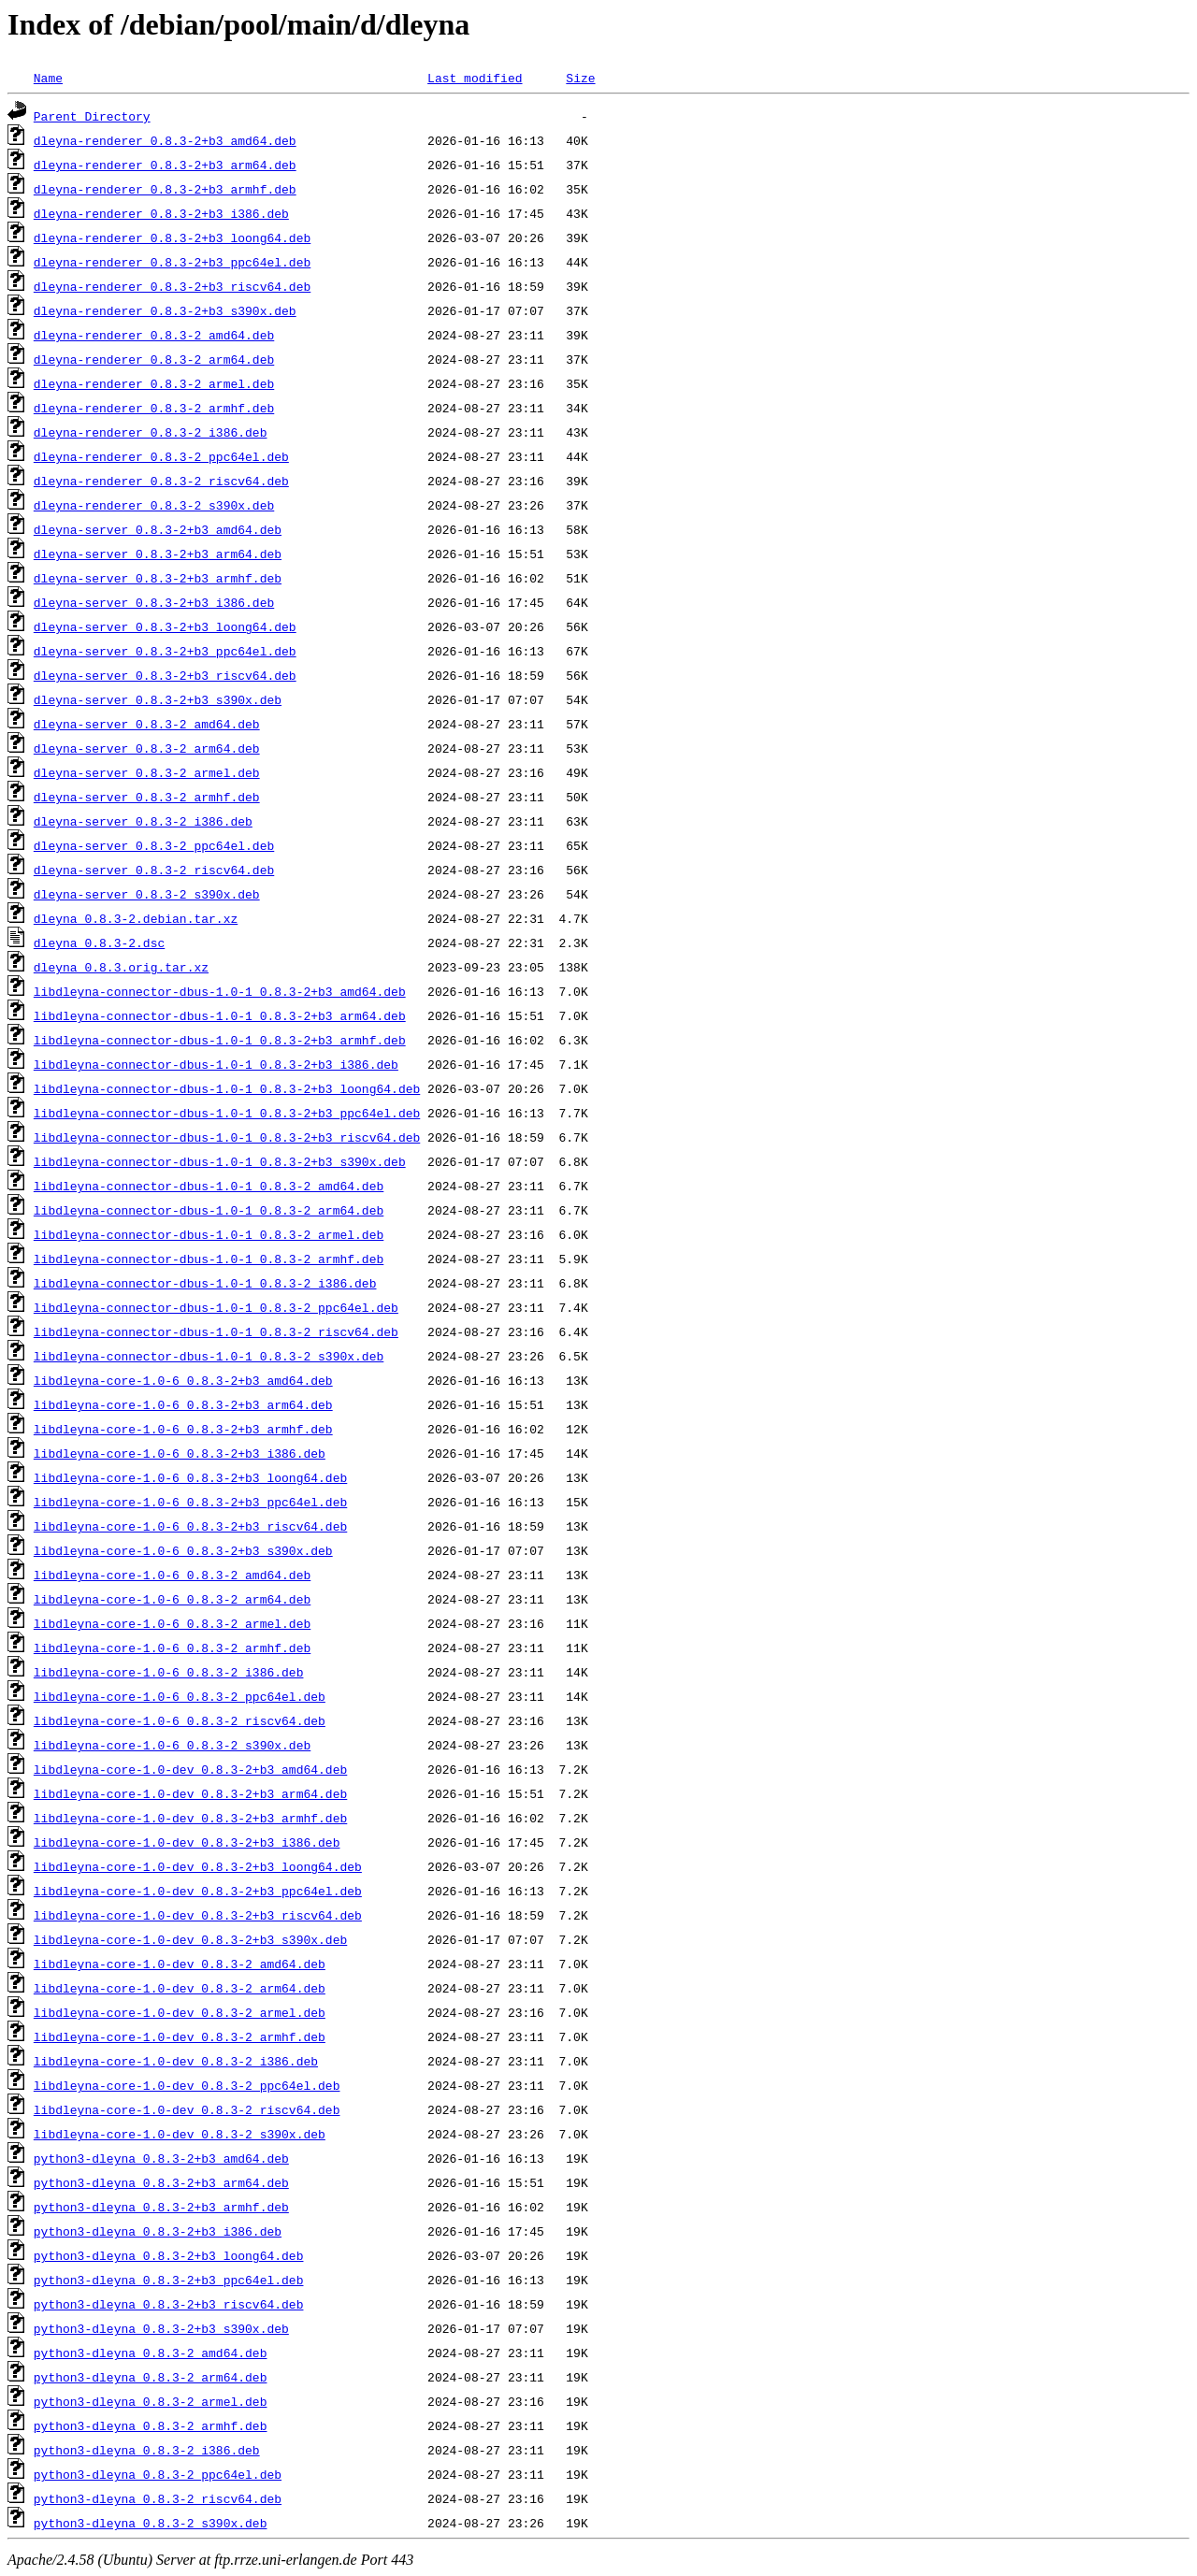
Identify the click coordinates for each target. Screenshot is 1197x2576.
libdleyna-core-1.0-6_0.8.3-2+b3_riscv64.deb (190, 1526)
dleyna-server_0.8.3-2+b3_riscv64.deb (165, 675)
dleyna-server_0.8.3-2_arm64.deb (147, 748)
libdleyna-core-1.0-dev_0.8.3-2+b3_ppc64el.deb (198, 1890)
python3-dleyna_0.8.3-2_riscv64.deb (157, 2498)
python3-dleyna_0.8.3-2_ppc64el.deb (157, 2474)
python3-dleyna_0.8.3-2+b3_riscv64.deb (169, 2303)
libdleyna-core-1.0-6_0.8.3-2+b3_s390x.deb (183, 1550)
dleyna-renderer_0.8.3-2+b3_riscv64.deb (172, 286)
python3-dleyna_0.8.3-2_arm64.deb (150, 2376)
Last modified (474, 77)
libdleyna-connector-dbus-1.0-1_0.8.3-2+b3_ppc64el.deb (227, 1112)
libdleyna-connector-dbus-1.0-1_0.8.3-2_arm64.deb (208, 1210)
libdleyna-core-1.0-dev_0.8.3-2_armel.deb (179, 2012)
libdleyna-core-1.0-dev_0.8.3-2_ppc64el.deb (187, 2085)
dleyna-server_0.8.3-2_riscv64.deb (154, 869)
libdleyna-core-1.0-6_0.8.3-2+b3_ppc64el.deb (190, 1501)
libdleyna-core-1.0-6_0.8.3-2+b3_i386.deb (179, 1453)
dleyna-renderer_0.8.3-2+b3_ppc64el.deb (172, 261)
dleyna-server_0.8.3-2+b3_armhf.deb (157, 577)
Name (48, 77)
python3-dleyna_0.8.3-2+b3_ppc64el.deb (169, 2279)
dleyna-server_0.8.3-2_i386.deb (143, 821)
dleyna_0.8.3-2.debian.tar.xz (136, 918)
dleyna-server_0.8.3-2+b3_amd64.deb (157, 529)
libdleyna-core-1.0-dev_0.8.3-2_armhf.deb (179, 2036)
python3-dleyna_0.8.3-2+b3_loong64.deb (169, 2255)
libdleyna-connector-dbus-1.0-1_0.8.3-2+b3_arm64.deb (220, 1015)
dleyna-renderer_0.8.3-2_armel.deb (154, 383)
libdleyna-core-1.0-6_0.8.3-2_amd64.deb (172, 1574)
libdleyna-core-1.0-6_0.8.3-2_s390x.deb (172, 1744)
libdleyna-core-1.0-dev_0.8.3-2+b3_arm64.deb (190, 1793)
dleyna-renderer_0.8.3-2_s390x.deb (154, 504)
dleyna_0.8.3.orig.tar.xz (121, 966)
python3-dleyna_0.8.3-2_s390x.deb (150, 2522)
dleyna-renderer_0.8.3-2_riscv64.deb (161, 480)
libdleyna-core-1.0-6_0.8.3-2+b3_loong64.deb (190, 1477)
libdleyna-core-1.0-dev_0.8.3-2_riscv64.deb (187, 2109)
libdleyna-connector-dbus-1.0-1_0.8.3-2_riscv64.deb (216, 1331)
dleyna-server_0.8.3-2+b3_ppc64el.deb (165, 650)
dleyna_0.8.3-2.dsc (99, 942)
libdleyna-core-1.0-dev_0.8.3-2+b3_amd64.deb (190, 1769)
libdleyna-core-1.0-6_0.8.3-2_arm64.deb (172, 1598)
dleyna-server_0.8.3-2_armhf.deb (147, 796)
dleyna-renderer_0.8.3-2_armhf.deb (154, 407)
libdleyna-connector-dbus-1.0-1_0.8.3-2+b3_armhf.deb (220, 1039)
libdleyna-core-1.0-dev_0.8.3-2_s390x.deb (179, 2133)
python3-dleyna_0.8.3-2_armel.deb (150, 2401)
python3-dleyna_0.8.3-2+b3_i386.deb (157, 2231)
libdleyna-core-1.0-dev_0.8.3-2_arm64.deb (179, 1987)
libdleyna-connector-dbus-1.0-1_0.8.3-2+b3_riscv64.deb (227, 1137)
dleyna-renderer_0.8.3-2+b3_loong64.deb (172, 237)
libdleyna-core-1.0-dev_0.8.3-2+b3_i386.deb (187, 1842)
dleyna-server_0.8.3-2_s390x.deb (147, 893)
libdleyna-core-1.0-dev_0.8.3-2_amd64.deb (179, 1963)
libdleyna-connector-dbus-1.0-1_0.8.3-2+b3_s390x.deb (220, 1161)
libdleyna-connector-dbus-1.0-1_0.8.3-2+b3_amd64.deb (220, 991)
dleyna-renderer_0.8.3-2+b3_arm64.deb (165, 164)
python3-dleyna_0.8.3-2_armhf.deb (150, 2425)
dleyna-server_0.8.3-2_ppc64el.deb (154, 845)
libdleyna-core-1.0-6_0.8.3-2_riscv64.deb (179, 1720)
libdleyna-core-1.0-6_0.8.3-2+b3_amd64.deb (183, 1380)
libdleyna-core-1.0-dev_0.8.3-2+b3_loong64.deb (198, 1866)
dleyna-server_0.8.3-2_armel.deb (147, 772)
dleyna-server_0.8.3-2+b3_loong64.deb (165, 626)
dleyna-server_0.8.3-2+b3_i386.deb (154, 602)
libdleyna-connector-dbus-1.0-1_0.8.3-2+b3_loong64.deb (227, 1088)
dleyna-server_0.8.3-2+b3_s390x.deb (157, 699)
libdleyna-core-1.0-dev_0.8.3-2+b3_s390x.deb (190, 1939)
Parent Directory (92, 116)
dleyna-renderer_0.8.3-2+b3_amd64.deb (165, 140)
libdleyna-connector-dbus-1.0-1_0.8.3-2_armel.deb (208, 1234)
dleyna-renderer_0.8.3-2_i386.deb (150, 432)
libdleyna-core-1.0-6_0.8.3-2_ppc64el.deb (179, 1696)
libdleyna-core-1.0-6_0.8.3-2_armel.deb (172, 1623)
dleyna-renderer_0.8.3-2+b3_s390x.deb (165, 310)
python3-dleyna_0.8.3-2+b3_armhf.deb (161, 2206)
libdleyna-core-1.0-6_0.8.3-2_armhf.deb (172, 1647)
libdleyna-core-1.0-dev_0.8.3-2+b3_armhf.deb (190, 1817)
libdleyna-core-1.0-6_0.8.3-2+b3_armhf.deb (183, 1428)
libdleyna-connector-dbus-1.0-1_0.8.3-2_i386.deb (205, 1282)
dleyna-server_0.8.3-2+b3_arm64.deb (157, 553)
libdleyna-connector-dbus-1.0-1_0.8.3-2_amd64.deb (208, 1185)
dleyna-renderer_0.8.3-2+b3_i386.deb (161, 213)
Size (580, 77)
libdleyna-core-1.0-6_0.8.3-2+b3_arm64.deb (183, 1404)
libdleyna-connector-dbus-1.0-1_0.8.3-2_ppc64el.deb (216, 1307)
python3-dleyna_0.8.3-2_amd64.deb (150, 2352)
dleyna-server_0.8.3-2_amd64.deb (147, 723)
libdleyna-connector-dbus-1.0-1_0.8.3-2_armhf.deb (208, 1258)
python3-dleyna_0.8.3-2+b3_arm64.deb (161, 2182)
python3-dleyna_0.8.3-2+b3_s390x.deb (161, 2328)
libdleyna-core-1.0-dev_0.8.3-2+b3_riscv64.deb (198, 1915)
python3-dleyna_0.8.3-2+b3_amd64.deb (161, 2158)
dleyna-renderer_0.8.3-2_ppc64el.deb (161, 456)
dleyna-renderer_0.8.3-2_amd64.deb (154, 334)
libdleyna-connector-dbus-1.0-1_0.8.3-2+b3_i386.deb (216, 1064)
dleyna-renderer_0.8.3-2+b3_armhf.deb (165, 188)
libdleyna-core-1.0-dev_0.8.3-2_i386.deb (176, 2060)
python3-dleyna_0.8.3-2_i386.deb (147, 2449)
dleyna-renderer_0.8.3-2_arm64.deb (154, 359)
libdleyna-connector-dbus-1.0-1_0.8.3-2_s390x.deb (208, 1355)
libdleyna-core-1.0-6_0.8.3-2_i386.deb (169, 1671)
